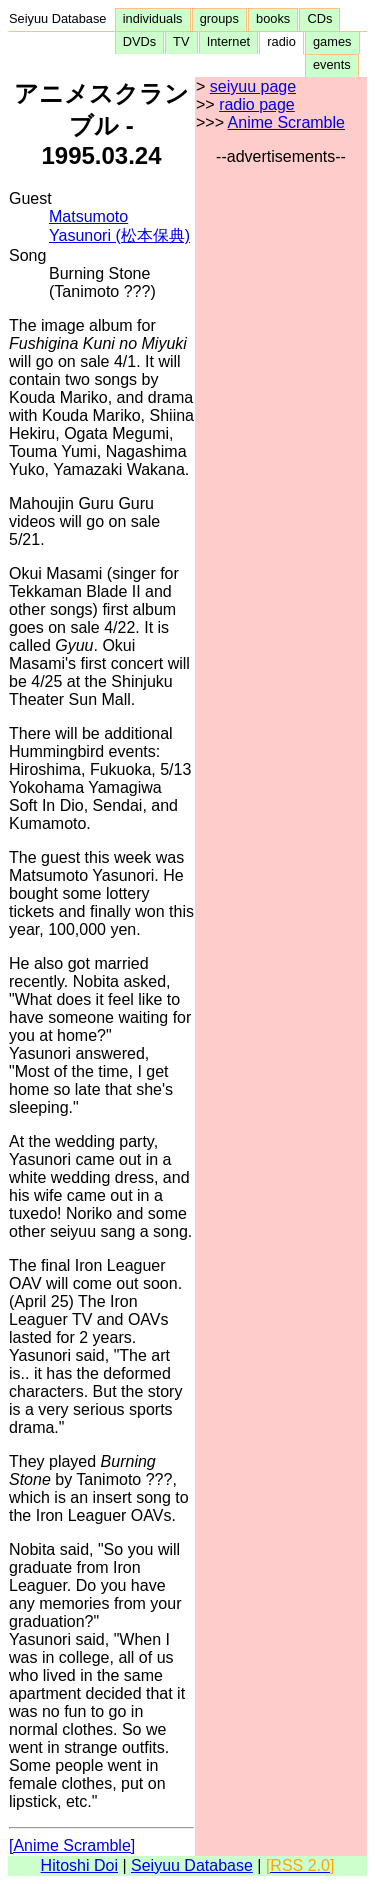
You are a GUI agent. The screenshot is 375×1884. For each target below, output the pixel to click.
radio (281, 41)
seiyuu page (253, 86)
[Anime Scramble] (72, 1845)
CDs (319, 18)
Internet (229, 41)
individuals (153, 18)
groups (219, 18)
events (332, 64)
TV (181, 41)
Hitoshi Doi (79, 1865)
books (273, 18)
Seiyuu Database (61, 18)
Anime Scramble (286, 122)
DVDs (140, 41)
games (332, 41)
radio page (257, 104)
